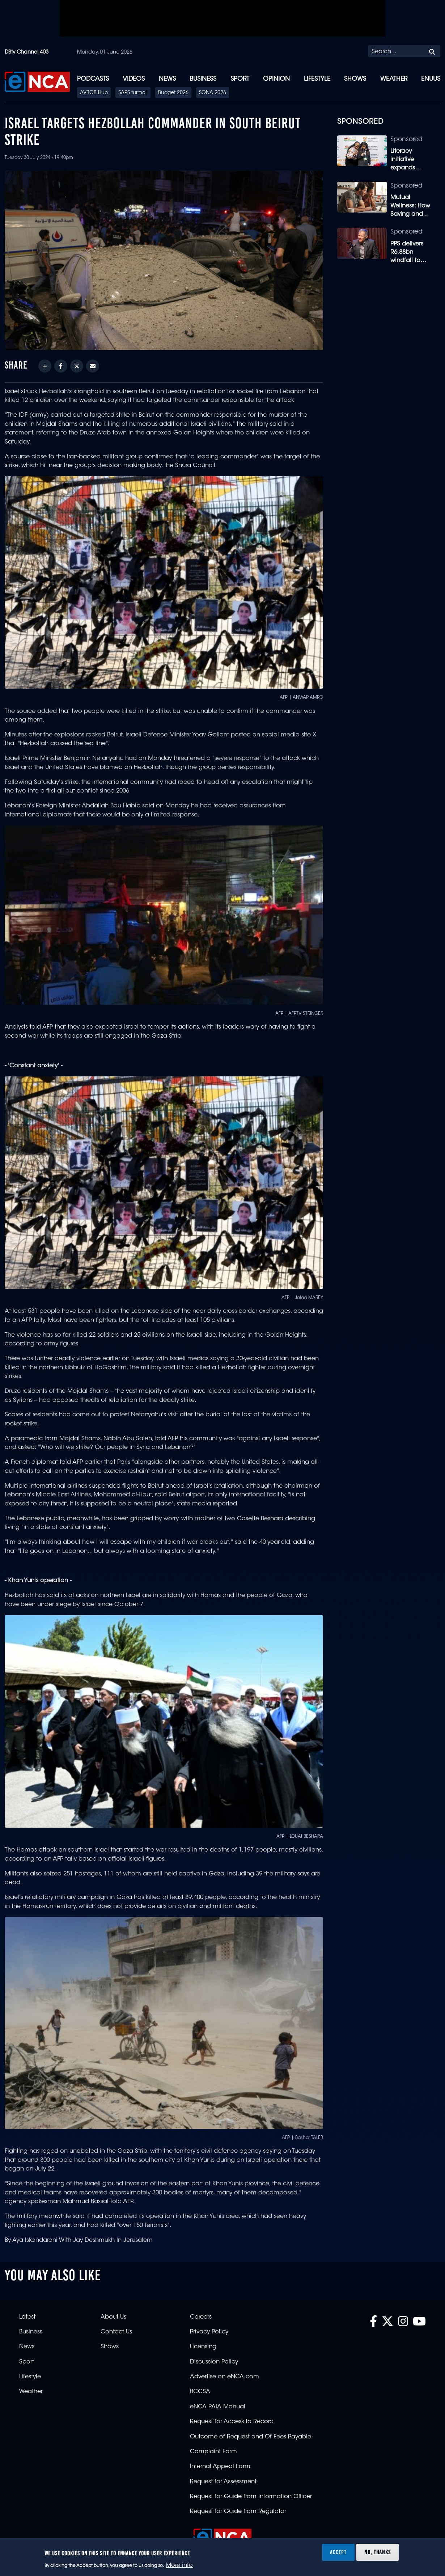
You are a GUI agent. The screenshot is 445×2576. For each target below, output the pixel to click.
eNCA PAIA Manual (217, 2407)
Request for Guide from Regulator (238, 2511)
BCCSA (200, 2392)
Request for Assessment (223, 2482)
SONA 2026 (212, 93)
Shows (355, 79)
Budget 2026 (173, 93)
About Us (113, 2317)
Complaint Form (213, 2452)
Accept (338, 2552)
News (167, 79)
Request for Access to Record (232, 2422)
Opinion (276, 79)
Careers (201, 2317)
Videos (134, 79)
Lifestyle (317, 79)
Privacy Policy (209, 2332)
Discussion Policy (214, 2362)
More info (179, 2565)
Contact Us (116, 2332)
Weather (393, 79)
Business (203, 79)
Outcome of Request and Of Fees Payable (250, 2437)
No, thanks (377, 2552)
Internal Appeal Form (220, 2467)
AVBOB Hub (94, 93)
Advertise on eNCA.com (224, 2377)
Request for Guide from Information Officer (251, 2497)
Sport (239, 79)
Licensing (203, 2347)
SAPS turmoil (133, 93)
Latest (27, 2317)
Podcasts (93, 79)
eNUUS (430, 79)
